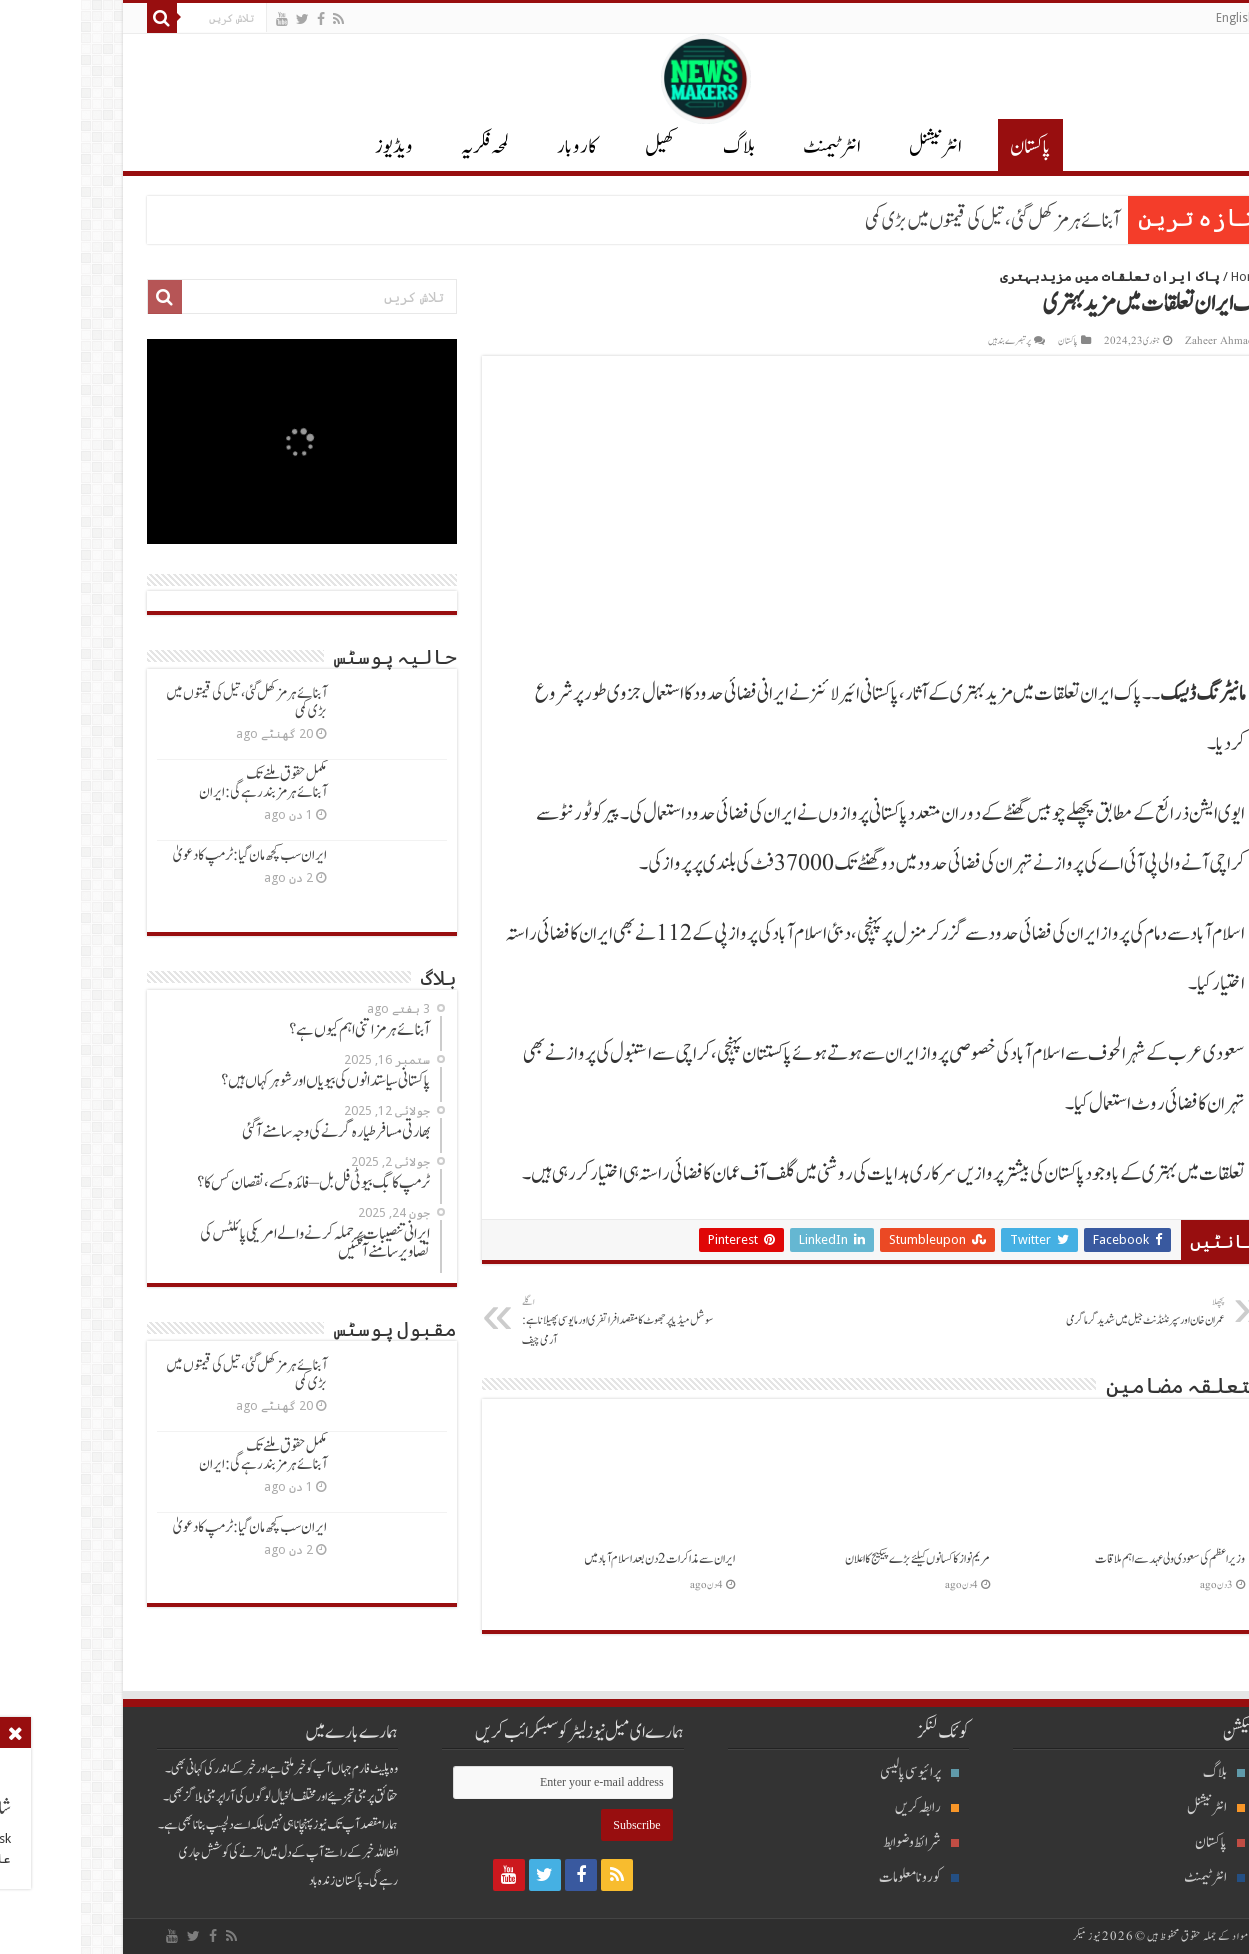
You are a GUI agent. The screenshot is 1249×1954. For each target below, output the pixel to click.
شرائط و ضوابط (840, 1842)
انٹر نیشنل (854, 147)
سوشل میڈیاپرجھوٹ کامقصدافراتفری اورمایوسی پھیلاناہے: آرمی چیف (543, 1322)
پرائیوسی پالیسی (838, 1772)
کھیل (579, 147)
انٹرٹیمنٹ (751, 147)
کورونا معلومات (838, 1877)
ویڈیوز (313, 147)
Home (1167, 276)
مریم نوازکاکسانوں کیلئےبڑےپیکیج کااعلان (836, 1559)
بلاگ (658, 147)
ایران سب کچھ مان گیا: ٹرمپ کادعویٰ (169, 855)
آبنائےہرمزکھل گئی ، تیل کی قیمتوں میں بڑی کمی (911, 221)
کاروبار (496, 147)
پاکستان (949, 147)
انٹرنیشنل (1135, 1807)
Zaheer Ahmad (1138, 341)
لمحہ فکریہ (404, 147)
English (1154, 18)
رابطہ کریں (846, 1807)
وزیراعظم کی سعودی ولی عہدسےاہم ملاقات (1089, 1559)
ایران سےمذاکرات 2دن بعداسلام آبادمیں (578, 1559)
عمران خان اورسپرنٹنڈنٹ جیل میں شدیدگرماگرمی (1041, 1312)
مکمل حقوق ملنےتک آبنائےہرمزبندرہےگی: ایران (182, 783)
